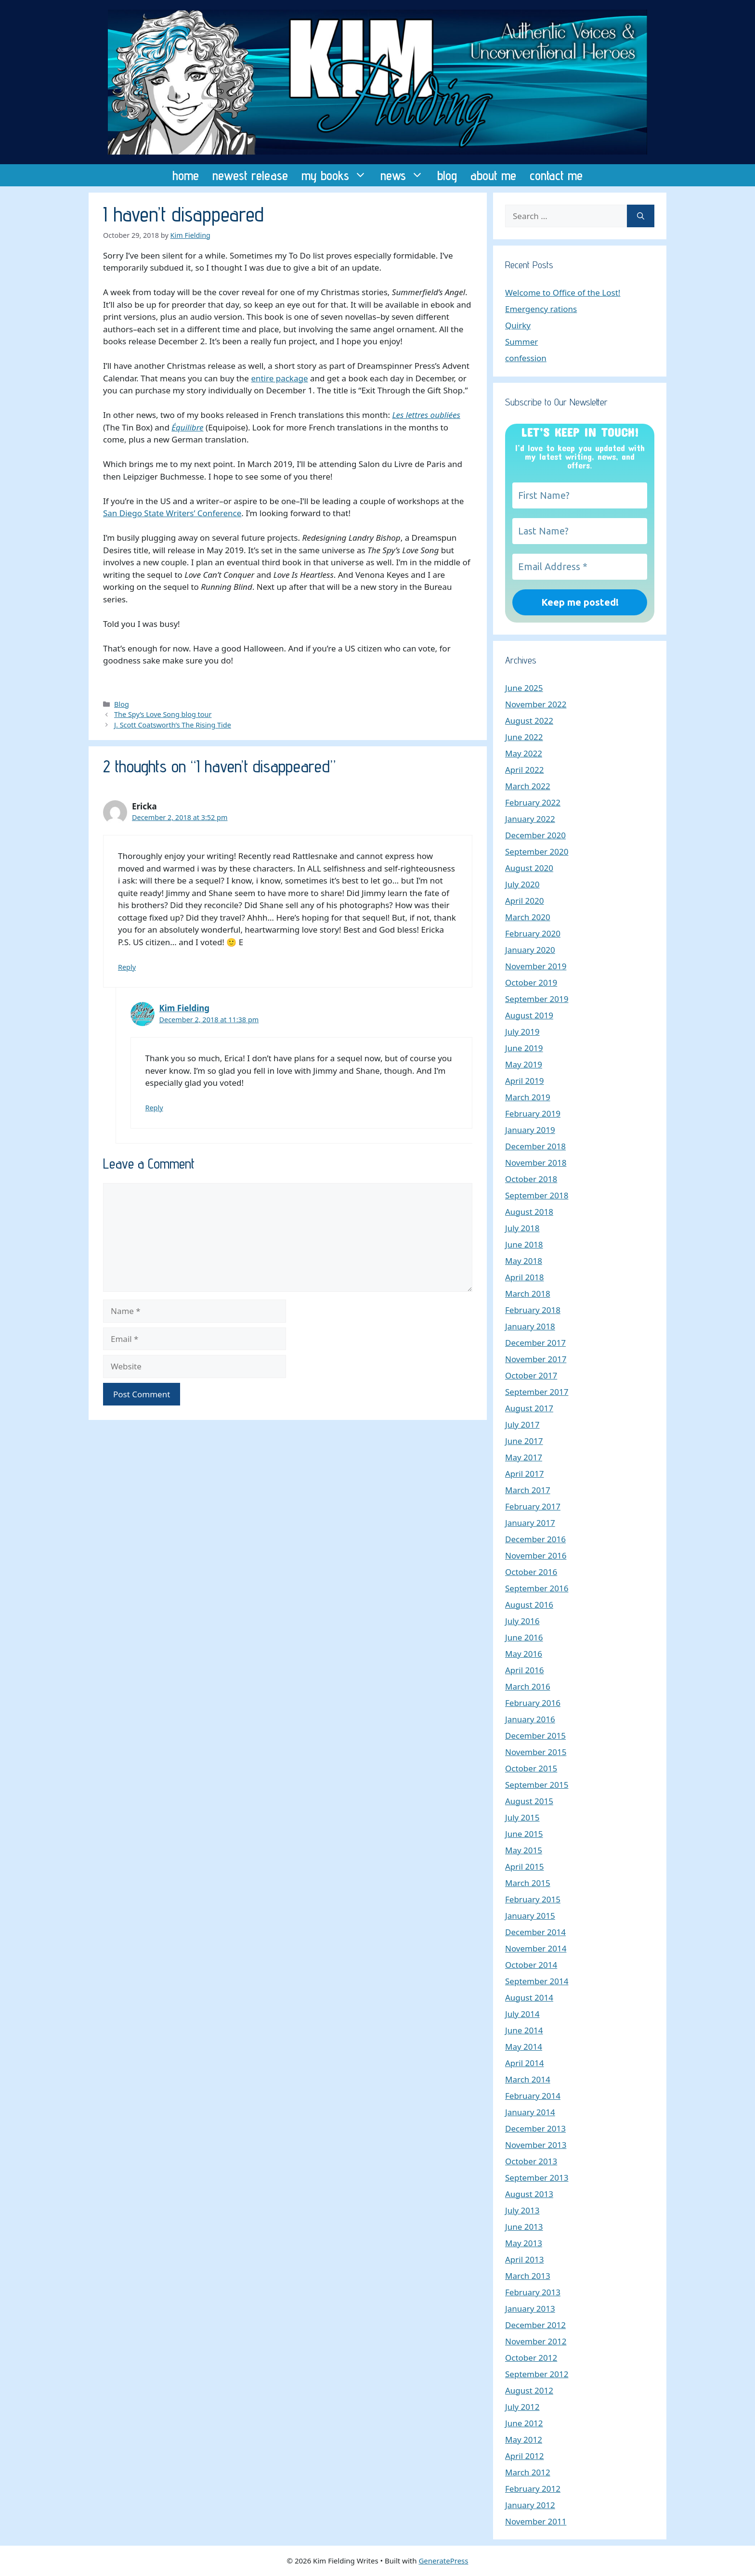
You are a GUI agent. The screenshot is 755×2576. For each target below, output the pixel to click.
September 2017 (536, 1391)
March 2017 (527, 1490)
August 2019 (529, 1015)
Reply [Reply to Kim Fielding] (154, 1107)
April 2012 (524, 2455)
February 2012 (532, 2488)
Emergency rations (541, 308)
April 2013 (524, 2259)
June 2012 (524, 2423)
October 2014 (531, 1964)
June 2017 (524, 1440)
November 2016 (535, 1555)
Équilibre (187, 427)
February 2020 (532, 933)
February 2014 (532, 2095)
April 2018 (524, 1277)
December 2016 (535, 1539)
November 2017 (535, 1359)
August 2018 (529, 1211)
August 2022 (529, 720)
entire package (279, 378)
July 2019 (522, 1031)
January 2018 (530, 1326)
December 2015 (535, 1735)
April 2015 (524, 1866)
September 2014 (536, 1981)
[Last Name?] (579, 531)
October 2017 (531, 1375)
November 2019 (535, 966)
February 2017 (532, 1506)
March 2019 (527, 1097)
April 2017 (524, 1473)
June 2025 (524, 687)
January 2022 (530, 818)
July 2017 (522, 1424)
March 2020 (527, 917)
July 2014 (522, 2013)
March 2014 (527, 2079)
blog (447, 175)
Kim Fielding (184, 1008)
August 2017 (529, 1408)
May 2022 (523, 753)
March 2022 (527, 786)
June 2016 (524, 1637)
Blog (121, 704)
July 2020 (522, 884)
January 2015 (530, 1915)
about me (493, 175)
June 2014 (524, 2030)
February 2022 (532, 802)
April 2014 (524, 2063)
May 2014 (523, 2046)
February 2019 (532, 1113)
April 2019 (524, 1080)
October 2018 (531, 1178)
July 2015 (522, 1817)
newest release (250, 175)
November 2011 (535, 2521)
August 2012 (529, 2390)
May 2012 (523, 2439)
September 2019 (536, 998)
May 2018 (523, 1260)
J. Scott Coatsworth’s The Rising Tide (172, 724)
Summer (521, 341)
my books (337, 175)
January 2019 (530, 1129)
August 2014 (529, 1997)
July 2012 (522, 2406)
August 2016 (529, 1604)
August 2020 (529, 867)
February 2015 (532, 1899)
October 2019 (531, 982)
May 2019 (523, 1064)
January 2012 (530, 2505)
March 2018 (527, 1293)
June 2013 (524, 2226)
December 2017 (535, 1342)
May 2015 (523, 1850)
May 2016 (523, 1653)
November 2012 (535, 2341)
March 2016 (527, 1686)
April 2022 (524, 769)
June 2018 (524, 1244)
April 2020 (524, 900)
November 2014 (535, 1948)
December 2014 (535, 1932)
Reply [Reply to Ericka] (127, 967)
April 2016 (524, 1670)
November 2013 (535, 2144)
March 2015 (527, 1882)
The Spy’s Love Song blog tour (162, 714)
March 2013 (527, 2275)
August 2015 (529, 1801)
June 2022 (524, 736)
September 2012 (536, 2374)
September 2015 (536, 1784)
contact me (556, 175)
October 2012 (531, 2357)
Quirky (518, 325)
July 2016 (522, 1620)
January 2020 (530, 949)
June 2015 (524, 1833)
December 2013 (535, 2128)
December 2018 (535, 1146)
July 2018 (522, 1228)
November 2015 (535, 1751)
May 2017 (523, 1457)
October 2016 (531, 1571)
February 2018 (532, 1309)
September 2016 (536, 1588)
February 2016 (532, 1702)
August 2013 (529, 2193)
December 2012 (535, 2324)
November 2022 (535, 704)
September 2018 (536, 1195)
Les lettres (411, 414)
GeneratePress (443, 2560)
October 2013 (531, 2161)
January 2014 (530, 2112)
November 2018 (535, 1162)
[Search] (640, 216)
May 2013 (523, 2243)
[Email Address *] (579, 567)
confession (526, 358)
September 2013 (536, 2177)
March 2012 (527, 2472)
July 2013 (522, 2210)
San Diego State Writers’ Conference (172, 513)
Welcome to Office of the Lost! (562, 292)
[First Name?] (579, 495)
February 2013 (532, 2292)
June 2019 (524, 1048)
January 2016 (530, 1719)
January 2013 (530, 2308)
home (185, 175)
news (405, 175)
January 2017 (530, 1522)
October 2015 (531, 1768)
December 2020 (535, 835)
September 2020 (536, 851)
